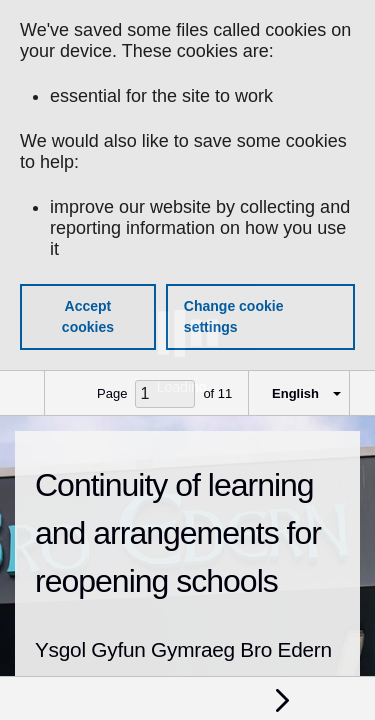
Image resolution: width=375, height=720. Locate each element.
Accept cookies (88, 316)
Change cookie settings (234, 316)
